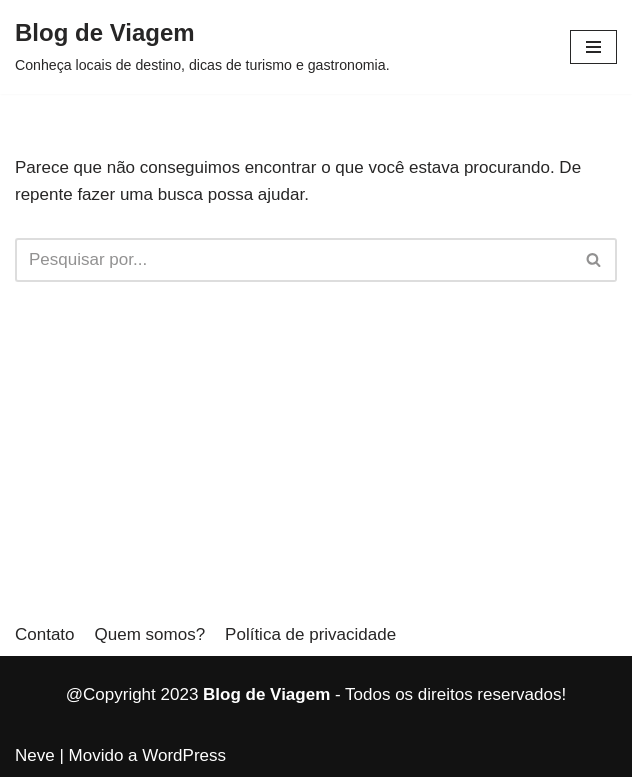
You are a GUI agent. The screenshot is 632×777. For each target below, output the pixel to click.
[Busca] (293, 260)
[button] (593, 47)
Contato (45, 634)
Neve (35, 755)
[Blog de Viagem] (202, 47)
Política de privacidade (310, 634)
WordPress (184, 755)
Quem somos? (150, 634)
